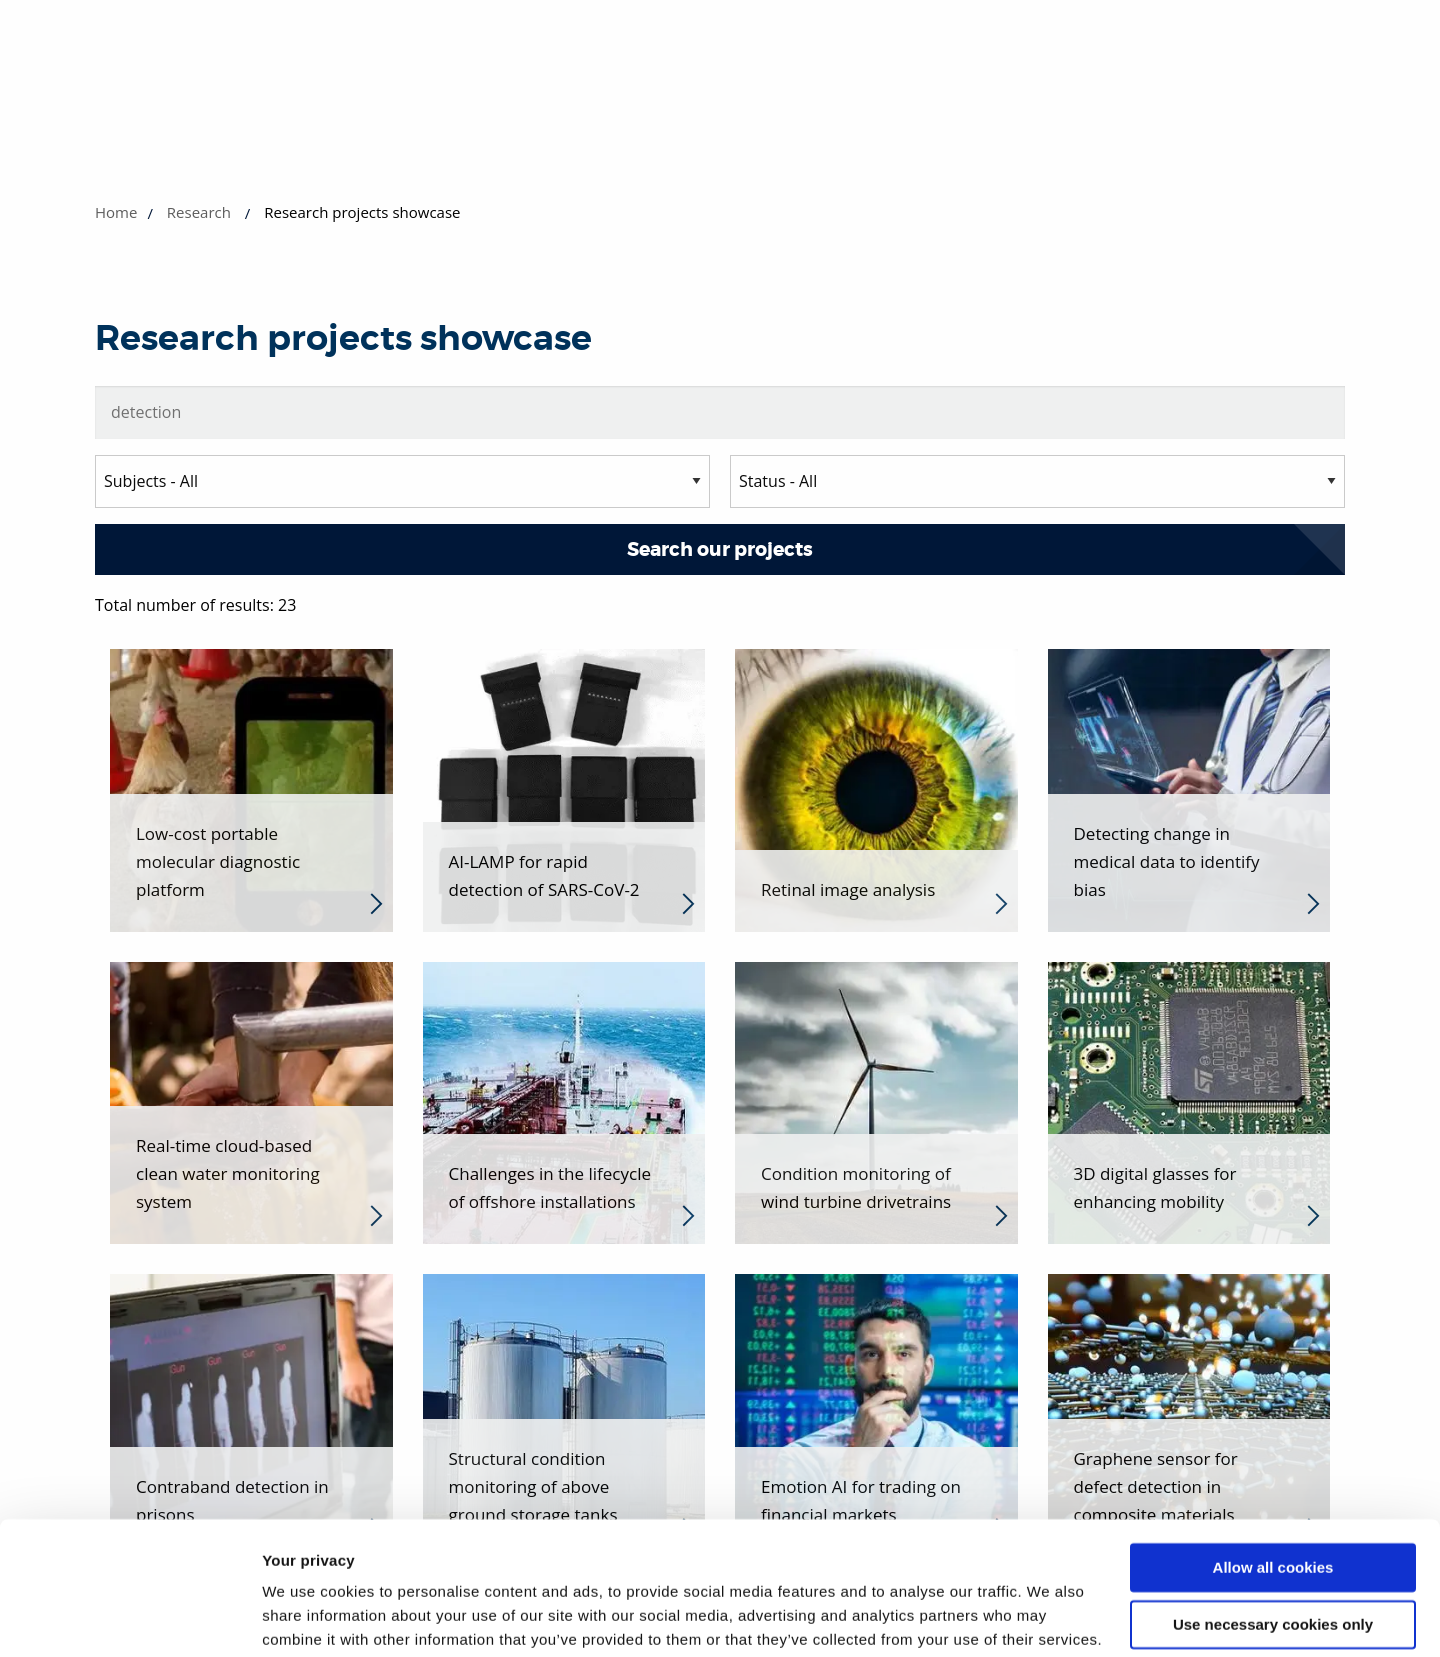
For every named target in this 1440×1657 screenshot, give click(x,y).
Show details (308, 1617)
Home (116, 212)
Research (199, 212)
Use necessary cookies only (1273, 1522)
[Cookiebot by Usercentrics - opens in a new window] (129, 1618)
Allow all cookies (1273, 1466)
